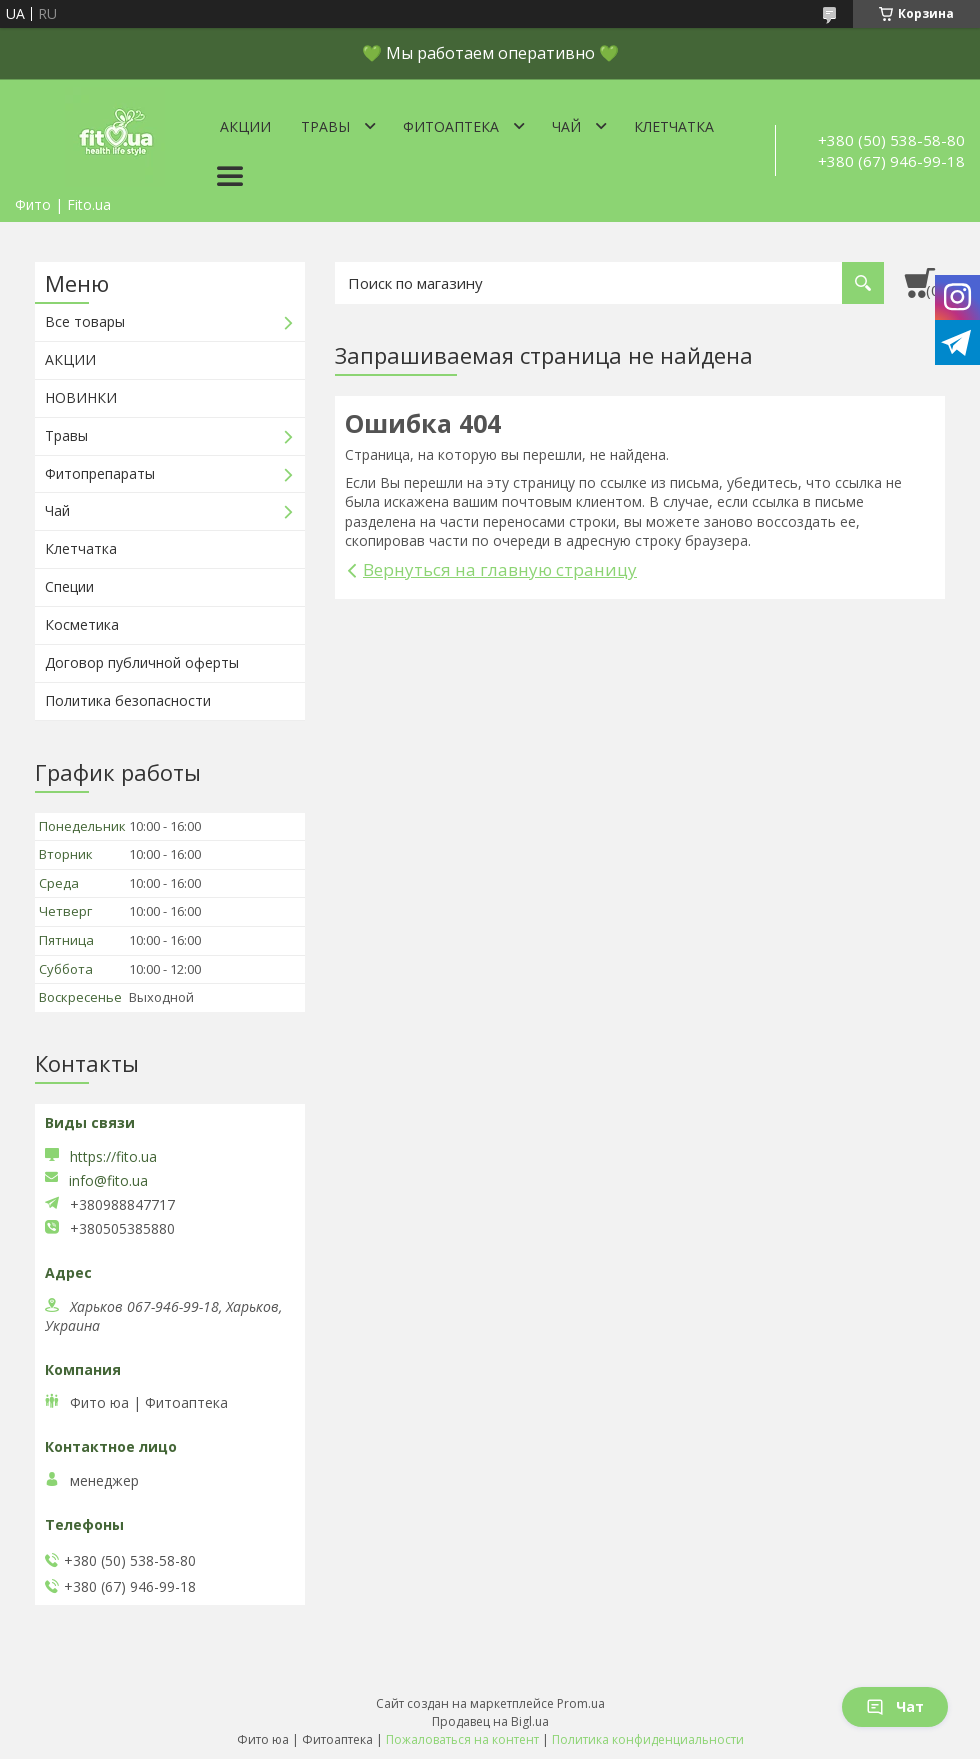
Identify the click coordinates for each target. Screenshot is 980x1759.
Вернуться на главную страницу (500, 569)
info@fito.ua (108, 1181)
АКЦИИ (70, 359)
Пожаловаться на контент (462, 1739)
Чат (895, 1706)
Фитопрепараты (100, 473)
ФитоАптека (451, 126)
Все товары (85, 321)
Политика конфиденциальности (648, 1739)
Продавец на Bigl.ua (490, 1721)
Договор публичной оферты (142, 662)
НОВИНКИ (81, 397)
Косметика (82, 624)
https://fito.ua (113, 1156)
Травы (325, 126)
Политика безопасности (128, 700)
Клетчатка (674, 126)
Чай (566, 126)
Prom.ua (581, 1703)
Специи (69, 586)
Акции (245, 126)
